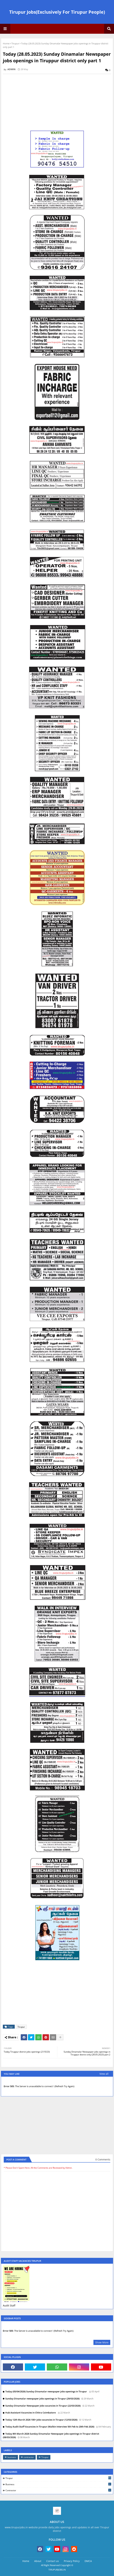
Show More (102, 2342)
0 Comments (102, 2159)
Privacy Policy (72, 2561)
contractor (29, 2457)
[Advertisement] (58, 2125)
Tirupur (15, 43)
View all (104, 2073)
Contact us (52, 2561)
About (37, 2561)
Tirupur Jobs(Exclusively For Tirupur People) (57, 12)
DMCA (88, 2561)
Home (6, 43)
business (11, 2457)
